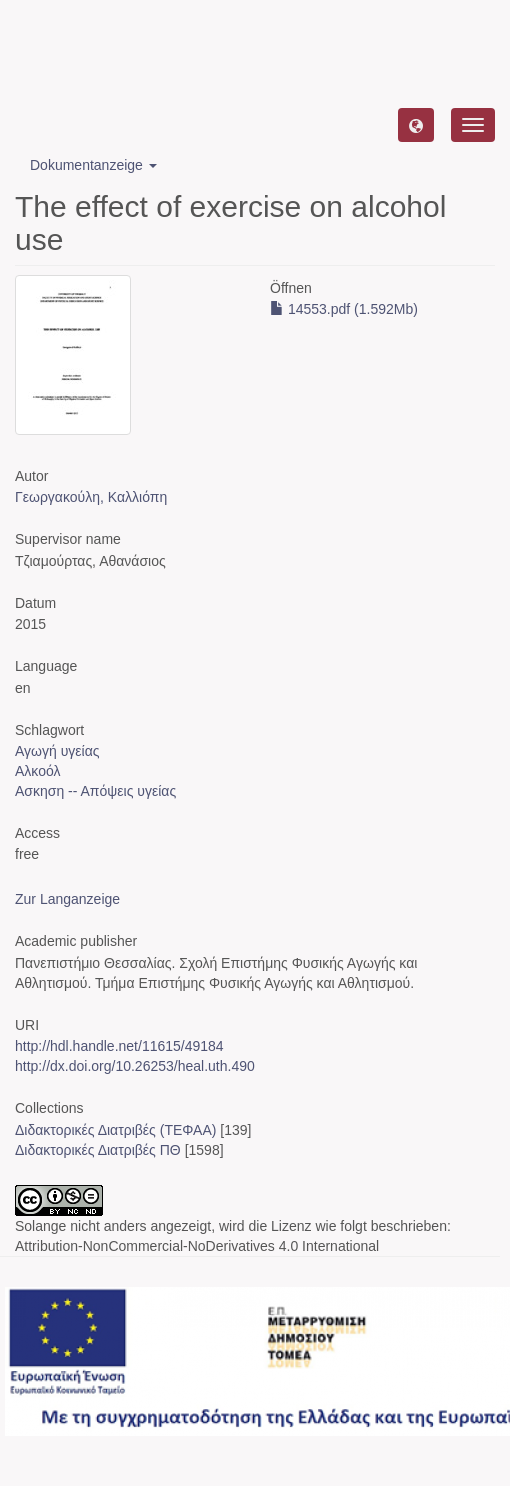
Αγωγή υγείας (57, 751)
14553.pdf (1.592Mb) (344, 309)
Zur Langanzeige (67, 899)
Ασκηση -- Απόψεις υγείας (95, 791)
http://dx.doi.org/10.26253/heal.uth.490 (135, 1066)
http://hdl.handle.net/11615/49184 (119, 1046)
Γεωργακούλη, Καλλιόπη (91, 497)
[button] (416, 125)
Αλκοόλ (37, 771)
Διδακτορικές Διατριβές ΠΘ (98, 1150)
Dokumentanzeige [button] (93, 165)
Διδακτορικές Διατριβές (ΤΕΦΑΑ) (115, 1130)
